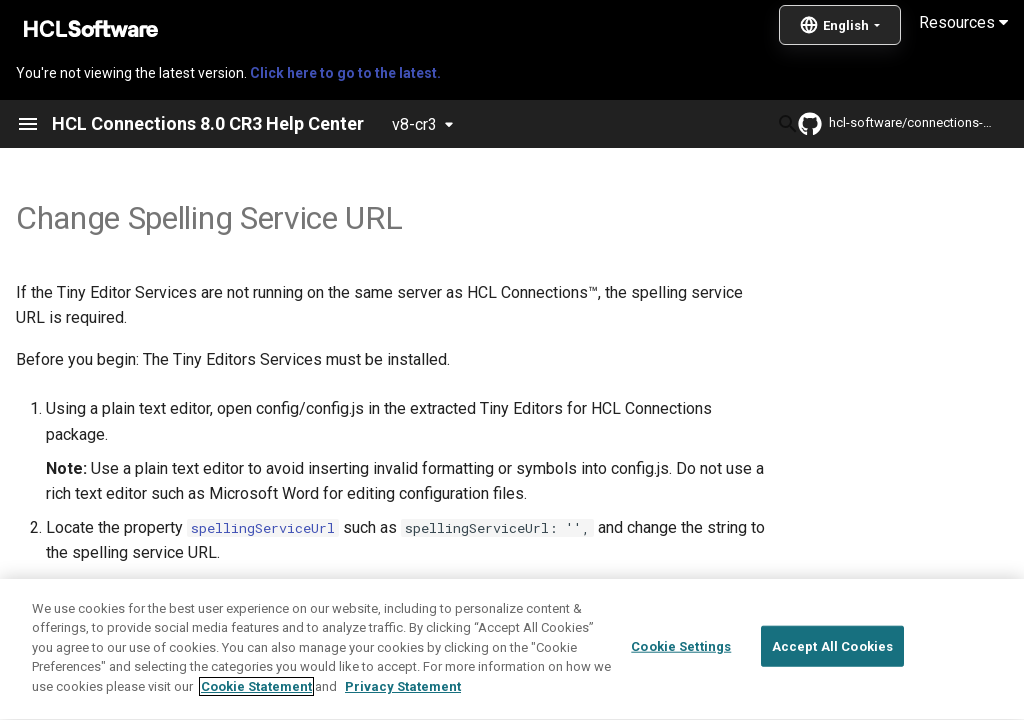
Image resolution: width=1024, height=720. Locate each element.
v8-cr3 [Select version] (414, 124)
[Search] (649, 124)
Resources (963, 22)
